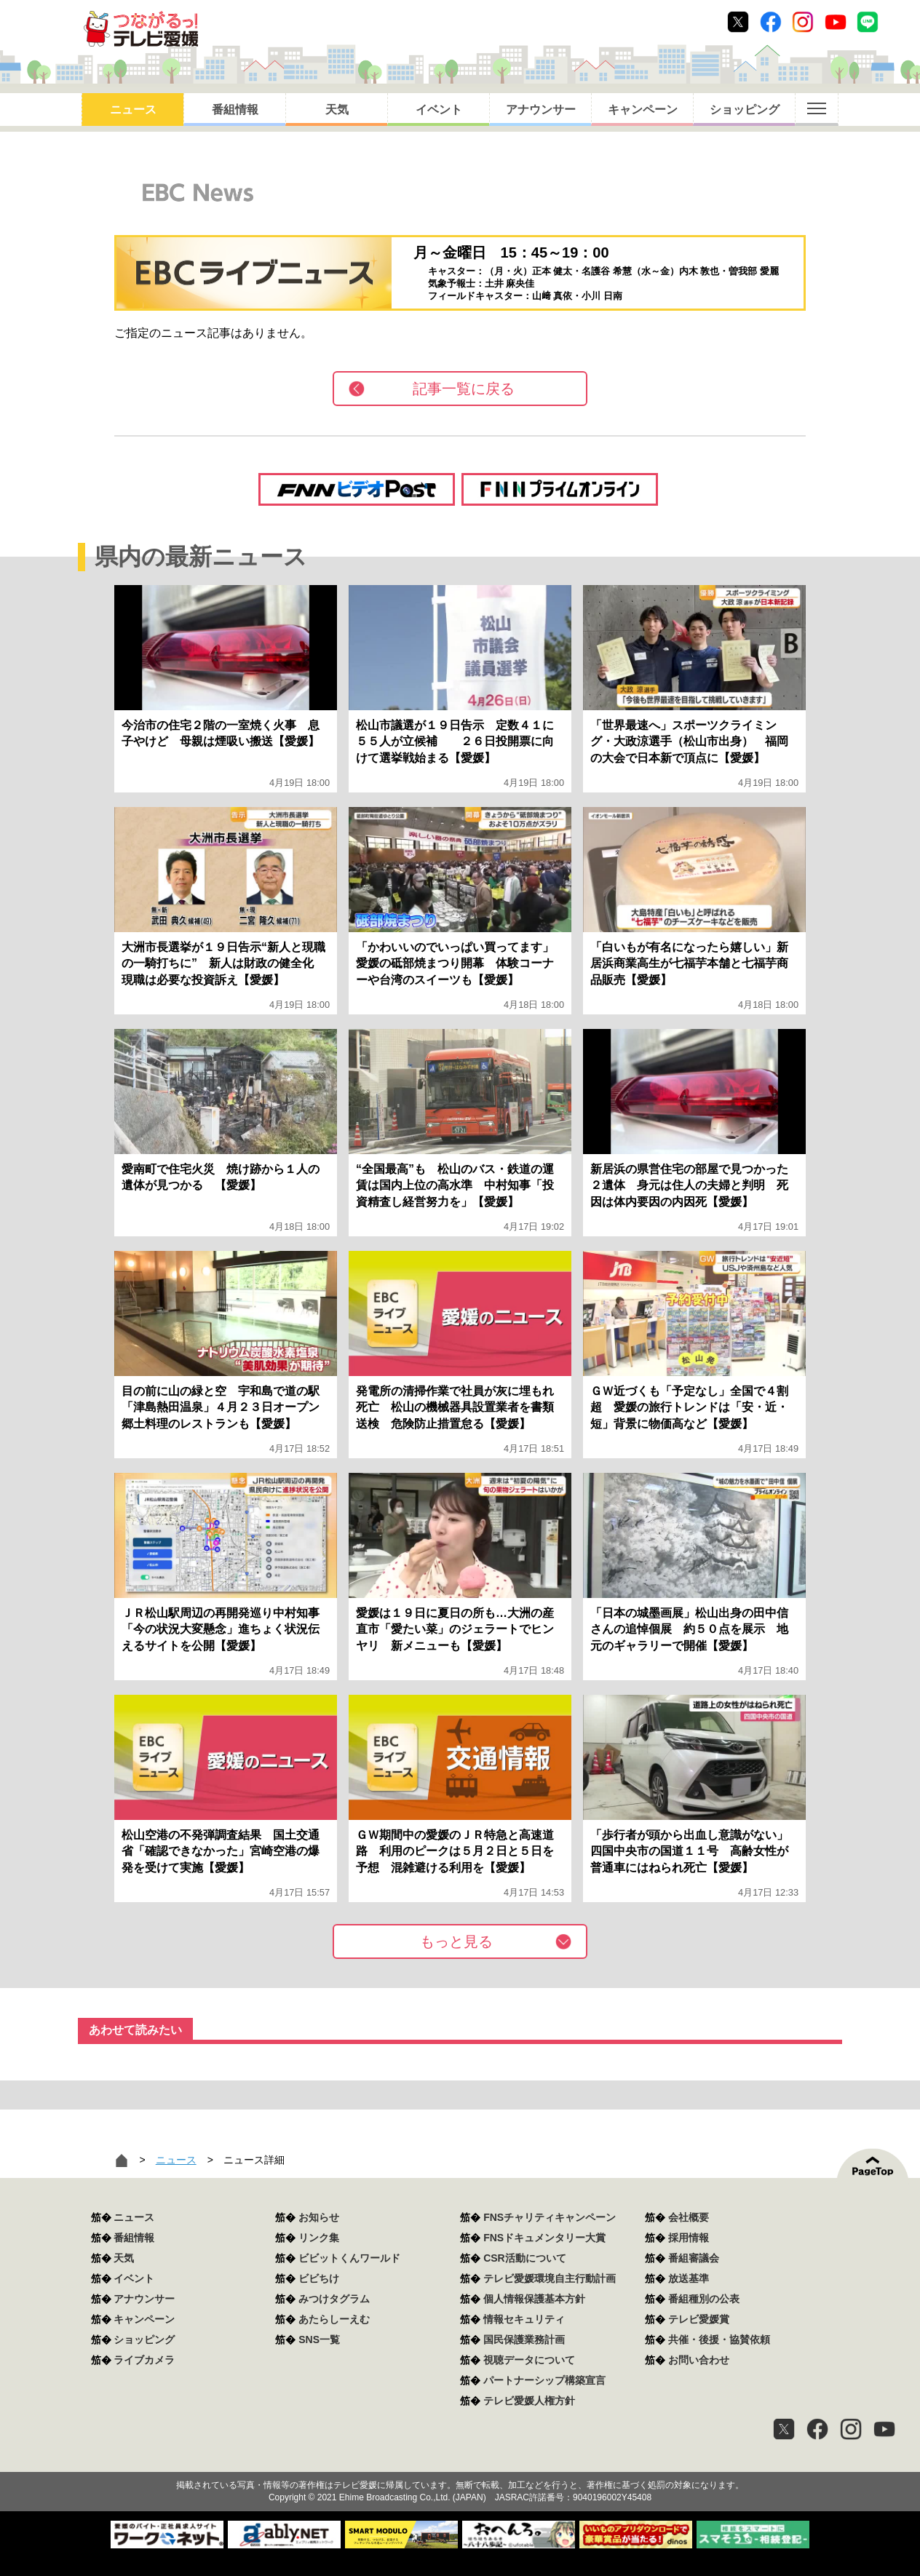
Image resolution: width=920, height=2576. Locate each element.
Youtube (835, 22)
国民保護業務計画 (524, 2339)
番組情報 (235, 109)
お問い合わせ (698, 2360)
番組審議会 (693, 2258)
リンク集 (318, 2237)
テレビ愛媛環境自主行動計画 (549, 2278)
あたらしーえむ (334, 2319)
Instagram (803, 22)
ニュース (133, 109)
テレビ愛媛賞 (698, 2319)
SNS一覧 (319, 2339)
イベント (439, 109)
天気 (337, 109)
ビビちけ (318, 2278)
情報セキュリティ (524, 2319)
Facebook (771, 22)
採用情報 (688, 2237)
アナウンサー (541, 109)
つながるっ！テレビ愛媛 (460, 2460)
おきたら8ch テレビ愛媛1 (141, 28)
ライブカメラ (144, 2360)
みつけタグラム (334, 2299)
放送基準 (688, 2278)
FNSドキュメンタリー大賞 (544, 2237)
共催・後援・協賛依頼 (719, 2339)
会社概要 (688, 2217)
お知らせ (318, 2217)
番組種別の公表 (703, 2299)
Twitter (738, 22)
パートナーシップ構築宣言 (544, 2380)
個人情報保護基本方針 (534, 2299)
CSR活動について (524, 2258)
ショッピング (745, 109)
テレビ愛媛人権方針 (529, 2400)
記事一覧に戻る (464, 389)
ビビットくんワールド (349, 2258)
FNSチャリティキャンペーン (549, 2217)
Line (868, 22)
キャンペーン (643, 109)
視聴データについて (529, 2360)
